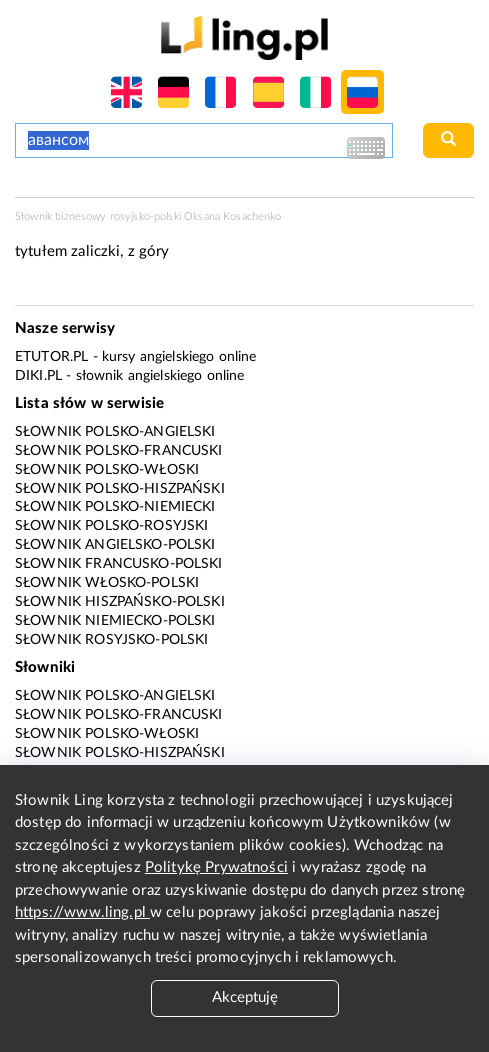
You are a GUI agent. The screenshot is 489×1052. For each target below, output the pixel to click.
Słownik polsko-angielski (115, 432)
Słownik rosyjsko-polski (111, 640)
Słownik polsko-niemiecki (115, 507)
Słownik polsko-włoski (107, 470)
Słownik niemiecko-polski (115, 621)
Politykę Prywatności (216, 867)
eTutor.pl (51, 357)
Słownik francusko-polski (119, 564)
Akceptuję (245, 997)
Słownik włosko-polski (107, 583)
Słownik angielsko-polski (115, 545)
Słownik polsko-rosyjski (111, 526)
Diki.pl (38, 376)
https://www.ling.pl (82, 912)
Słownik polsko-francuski (119, 451)
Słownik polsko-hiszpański (120, 489)
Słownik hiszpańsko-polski (120, 602)
